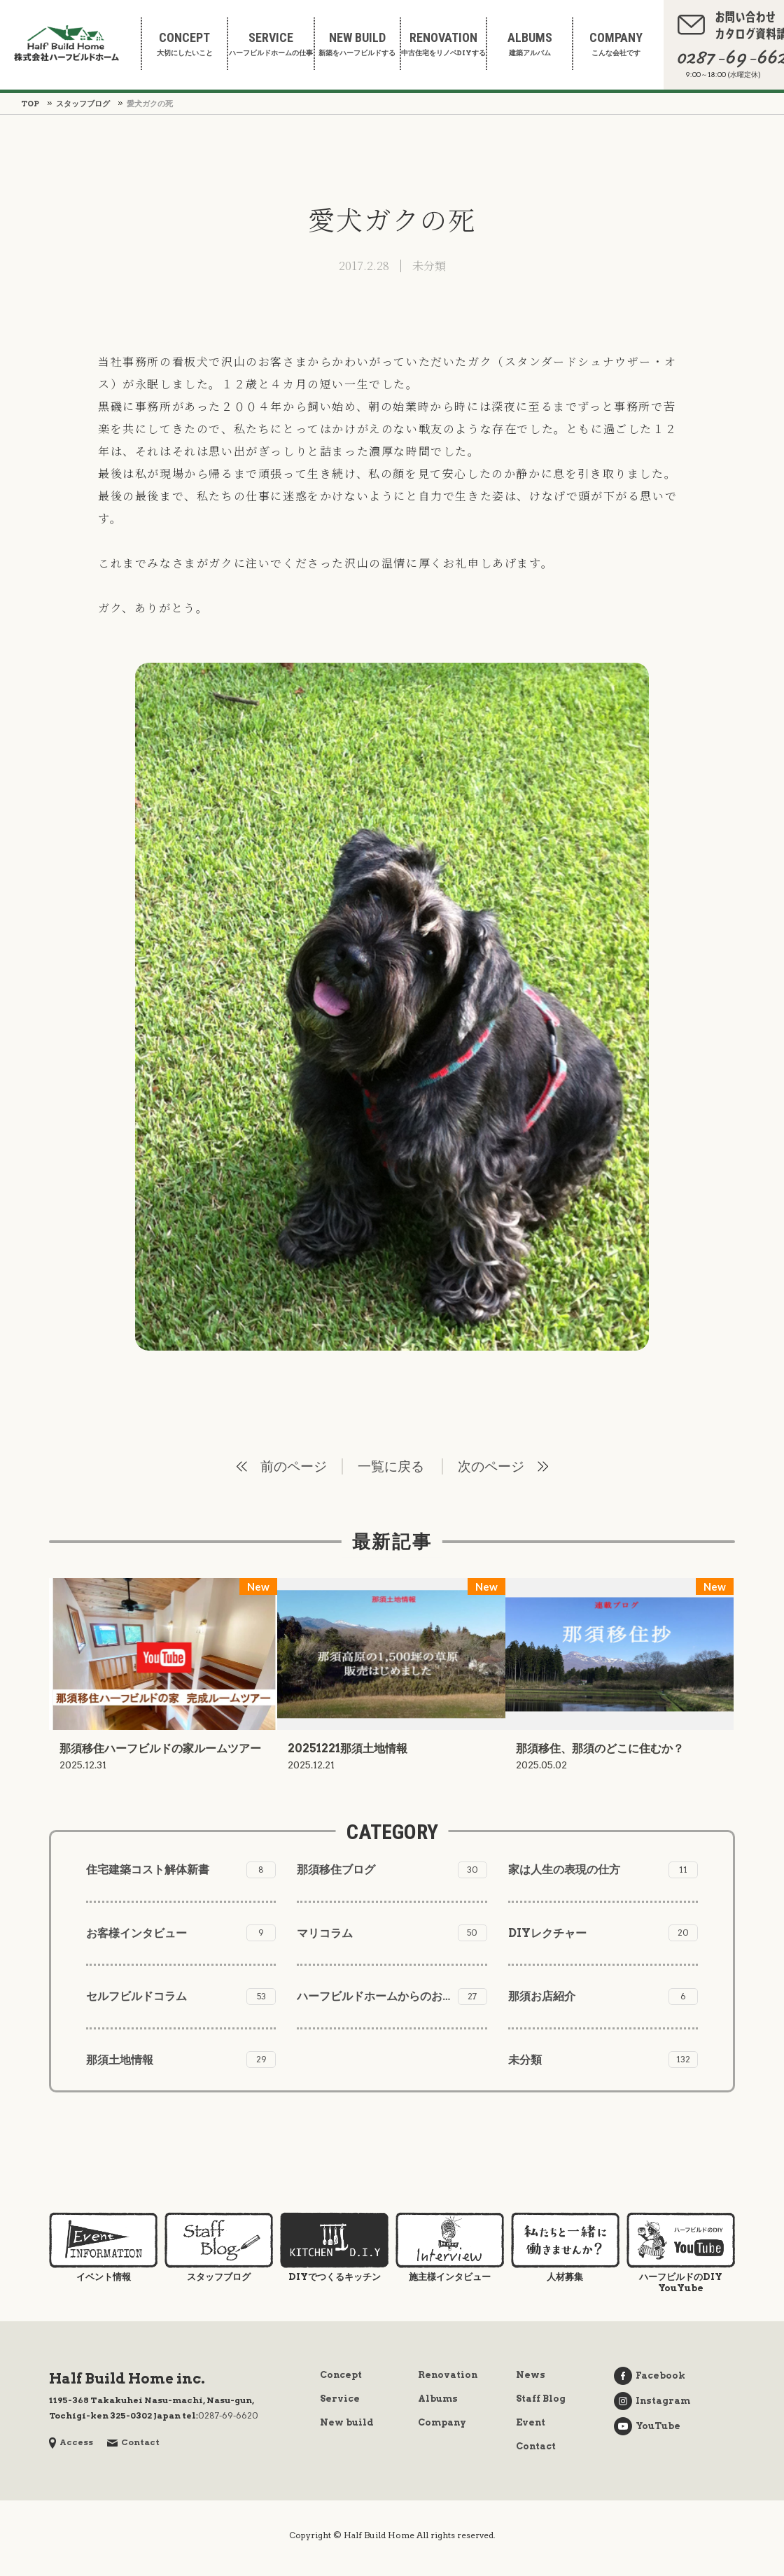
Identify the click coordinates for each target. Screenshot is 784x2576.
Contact (133, 2442)
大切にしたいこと (184, 43)
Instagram (652, 2400)
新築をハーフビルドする (357, 43)
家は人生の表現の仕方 (603, 1869)
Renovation (447, 2375)
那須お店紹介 (603, 1996)
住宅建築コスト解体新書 (181, 1869)
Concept (341, 2375)
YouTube (647, 2426)
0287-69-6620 (228, 2415)
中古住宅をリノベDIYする (443, 43)
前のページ (293, 1466)
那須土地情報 (181, 2059)
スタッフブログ (83, 103)
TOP (30, 103)
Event (530, 2422)
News (530, 2375)
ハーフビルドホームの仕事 (270, 43)
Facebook (649, 2375)
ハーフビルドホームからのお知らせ (391, 1996)
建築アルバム (529, 43)
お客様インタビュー (181, 1932)
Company (442, 2422)
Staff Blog (541, 2398)
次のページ (491, 1466)
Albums (438, 2398)
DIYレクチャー (603, 1932)
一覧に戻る (391, 1466)
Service (340, 2398)
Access (71, 2442)
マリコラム (391, 1932)
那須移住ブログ (391, 1869)
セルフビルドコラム (181, 1996)
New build (347, 2422)
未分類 (429, 266)
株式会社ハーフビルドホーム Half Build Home (66, 43)
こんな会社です (615, 43)
